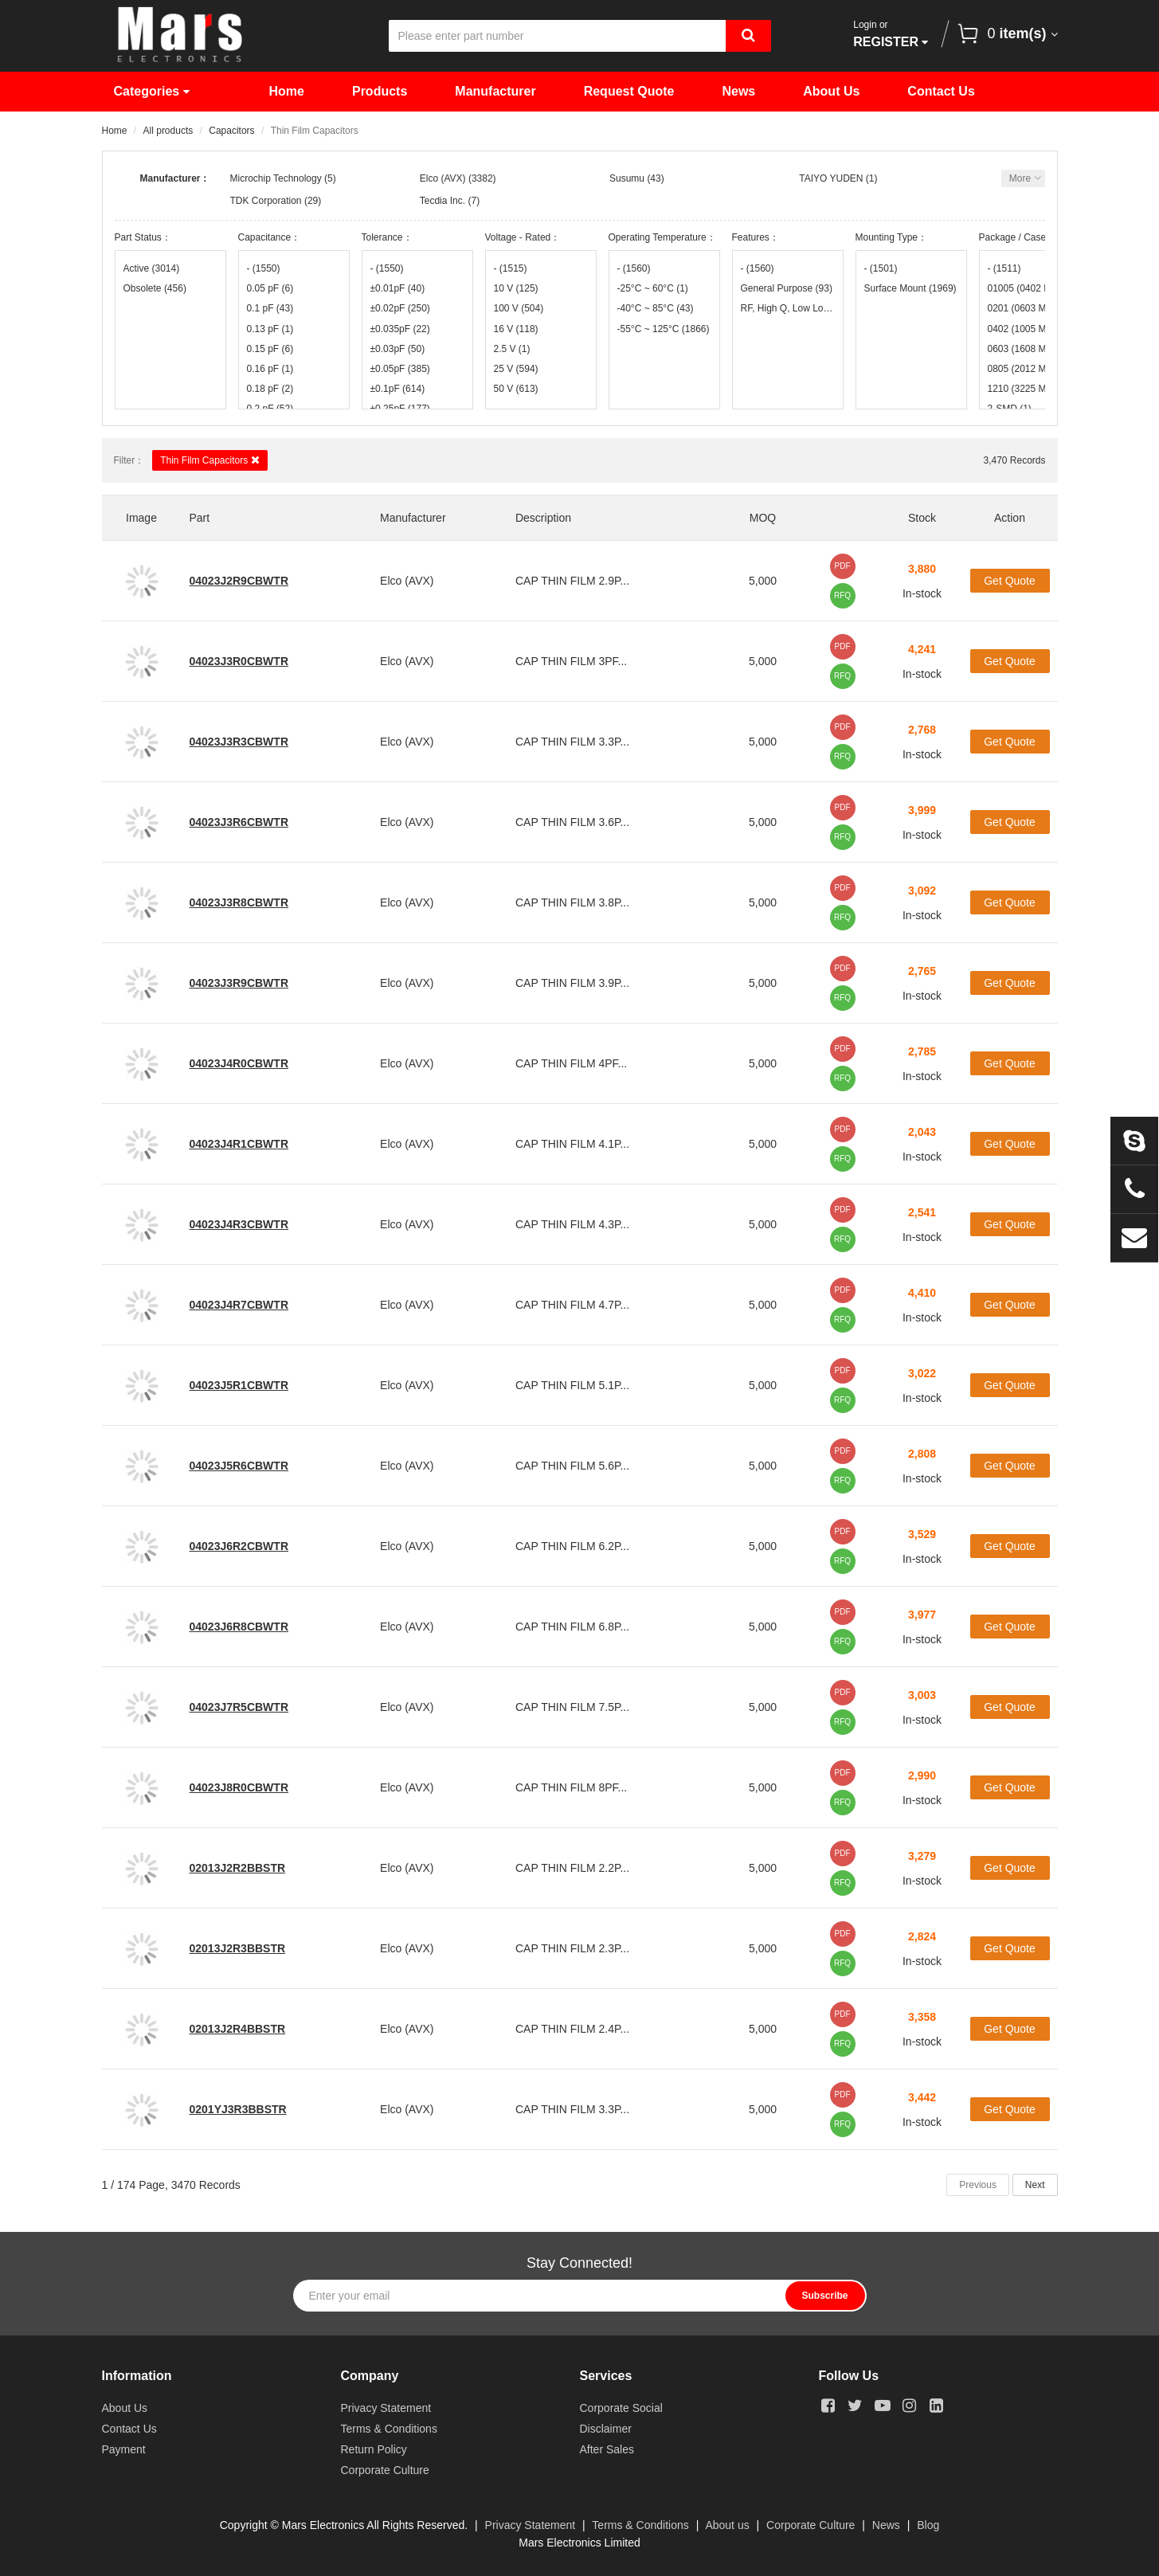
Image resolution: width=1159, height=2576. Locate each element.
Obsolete (154, 288)
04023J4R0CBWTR (239, 1063)
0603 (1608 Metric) (1035, 348)
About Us (831, 91)
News (738, 91)
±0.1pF (397, 388)
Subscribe (824, 2295)
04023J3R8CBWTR (239, 902)
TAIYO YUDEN (831, 178)
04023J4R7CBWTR (239, 1304)
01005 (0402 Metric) (1035, 288)
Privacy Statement (386, 2408)
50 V (516, 388)
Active (151, 268)
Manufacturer (495, 91)
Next (1035, 2184)
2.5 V (512, 348)
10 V (516, 288)
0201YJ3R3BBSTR (238, 2109)
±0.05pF (400, 368)
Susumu (626, 178)
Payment (124, 2449)
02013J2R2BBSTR (238, 1868)
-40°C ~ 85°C (655, 308)
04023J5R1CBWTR (239, 1385)
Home (286, 91)
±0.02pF (400, 308)
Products (379, 91)
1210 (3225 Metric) (1035, 388)
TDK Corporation (266, 200)
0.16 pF (270, 368)
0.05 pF (270, 288)
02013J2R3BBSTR (238, 1948)
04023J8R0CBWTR (239, 1787)
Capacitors (231, 130)
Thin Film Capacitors (209, 460)
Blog (928, 2525)
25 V (516, 368)
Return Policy (374, 2449)
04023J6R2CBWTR (239, 1546)
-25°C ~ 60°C (652, 288)
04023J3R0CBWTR (239, 661)
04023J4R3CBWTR (239, 1224)
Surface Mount (910, 288)
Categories (152, 91)
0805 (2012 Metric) (1035, 368)
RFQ (842, 595)
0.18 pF (270, 388)
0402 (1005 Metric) (1035, 329)
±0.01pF (397, 288)
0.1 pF (270, 308)
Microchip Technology (276, 178)
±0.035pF (400, 329)
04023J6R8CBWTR (239, 1626)
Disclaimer (606, 2428)
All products (168, 130)
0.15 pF (270, 348)
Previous (978, 2184)
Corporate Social (621, 2408)
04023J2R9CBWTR (239, 580)
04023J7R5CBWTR (239, 1707)
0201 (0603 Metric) (1035, 308)
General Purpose (786, 288)
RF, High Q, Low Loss (788, 308)
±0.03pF (397, 348)
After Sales (607, 2449)
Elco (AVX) (443, 178)
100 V (519, 308)
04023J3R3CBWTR (239, 741)
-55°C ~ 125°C (663, 329)
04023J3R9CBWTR (239, 983)
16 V (516, 329)
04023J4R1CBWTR (239, 1143)
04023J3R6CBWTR (239, 822)
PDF (843, 566)
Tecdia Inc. (442, 200)
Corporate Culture (385, 2470)
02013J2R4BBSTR (238, 2028)
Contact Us (940, 91)
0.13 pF (270, 329)
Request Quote (629, 91)
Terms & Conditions (389, 2428)
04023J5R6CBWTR (239, 1465)
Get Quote (1010, 580)
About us (727, 2525)
